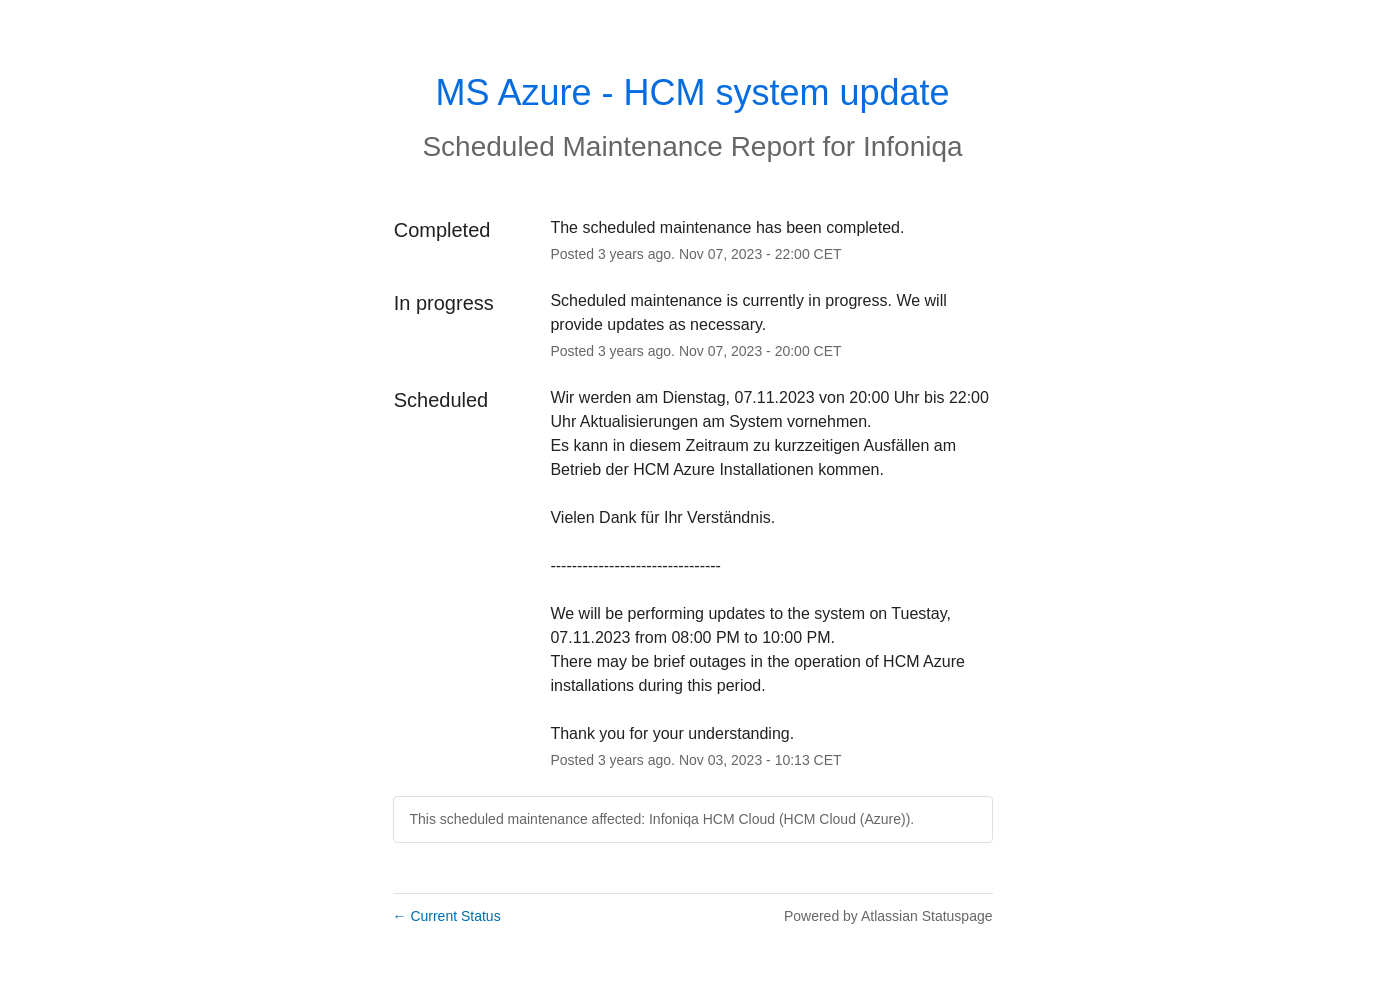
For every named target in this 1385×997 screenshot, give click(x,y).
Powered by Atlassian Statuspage (888, 916)
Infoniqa (913, 146)
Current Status (447, 916)
